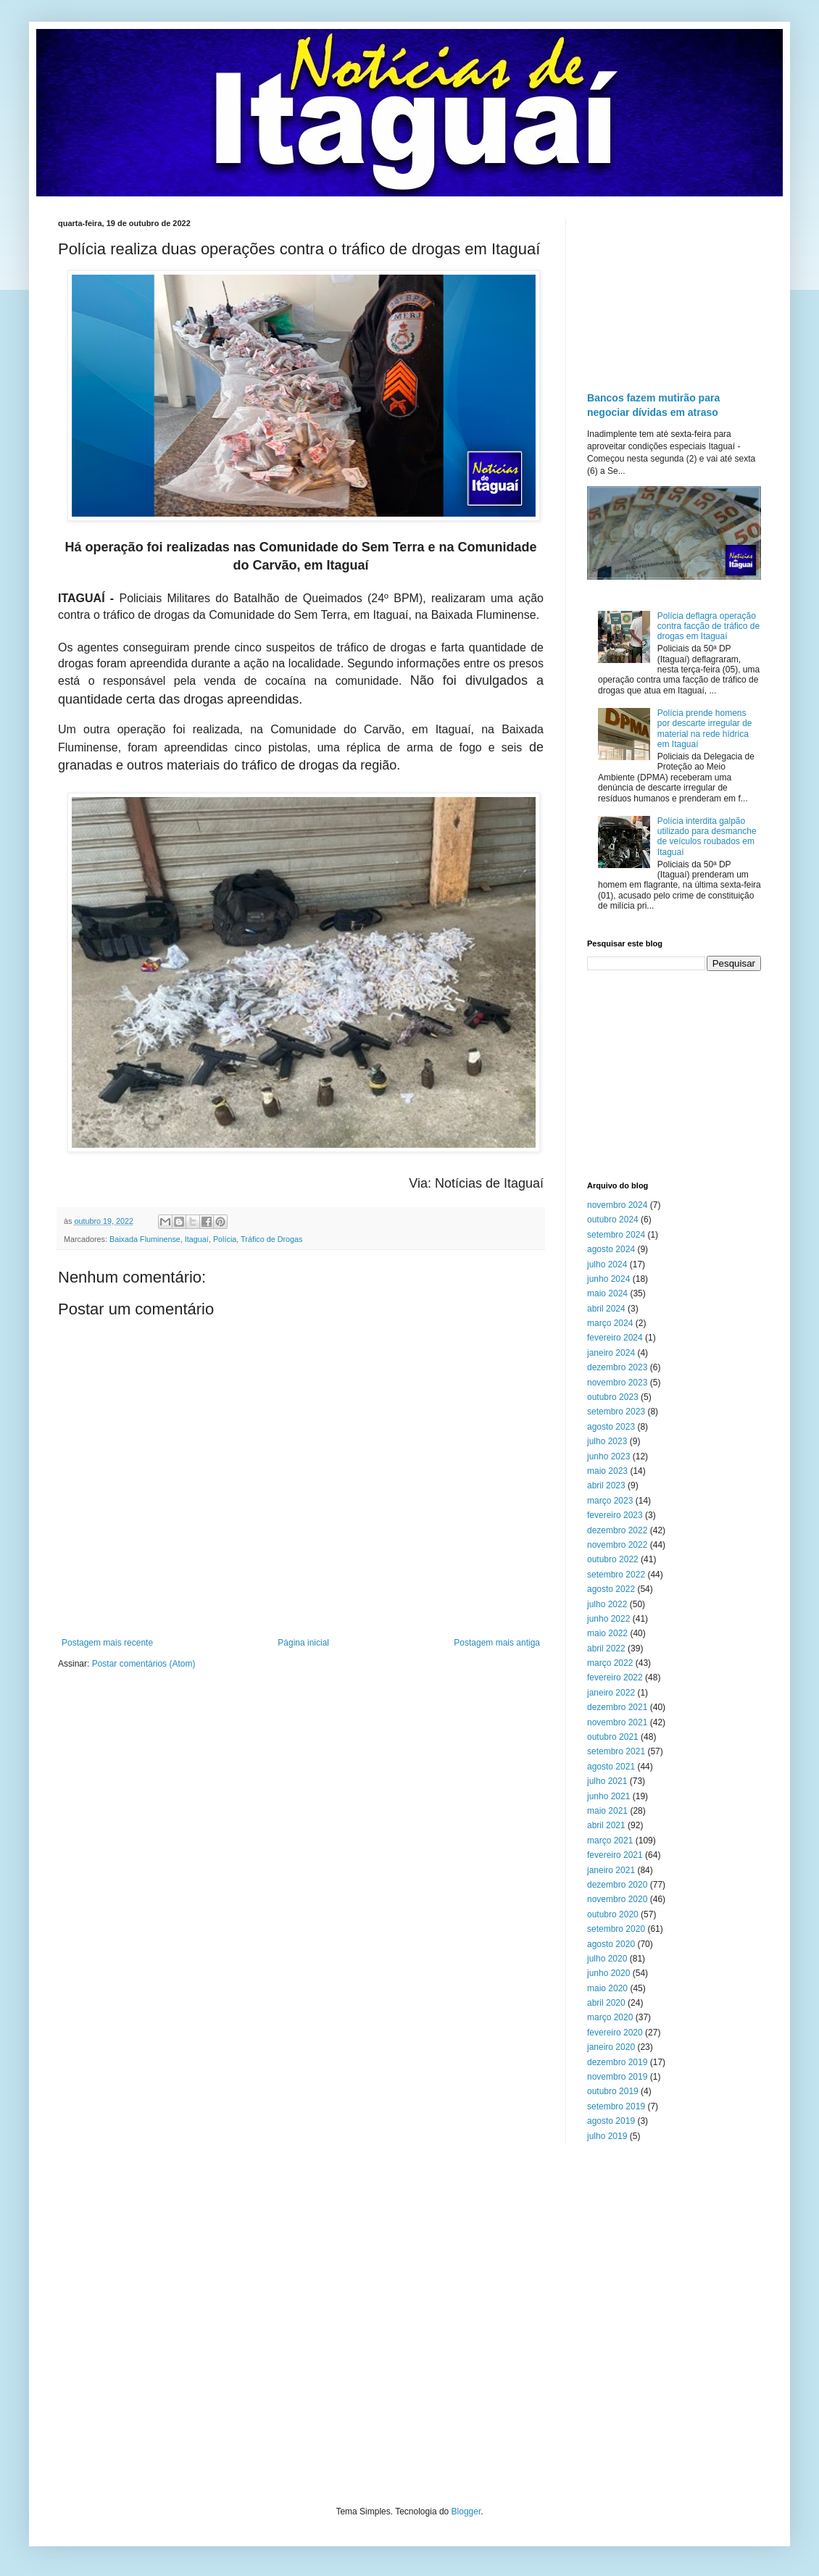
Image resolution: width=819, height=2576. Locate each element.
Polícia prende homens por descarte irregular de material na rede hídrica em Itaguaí (704, 728)
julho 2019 (607, 2136)
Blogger (466, 2511)
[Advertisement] (674, 291)
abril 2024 (606, 1309)
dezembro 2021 (617, 1707)
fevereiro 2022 (615, 1677)
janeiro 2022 (611, 1693)
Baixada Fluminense (144, 1239)
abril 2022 (606, 1648)
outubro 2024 (613, 1219)
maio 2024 (607, 1293)
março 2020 (610, 2017)
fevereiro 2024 (615, 1338)
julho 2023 (607, 1441)
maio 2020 (607, 1988)
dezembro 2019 (617, 2062)
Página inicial (303, 1643)
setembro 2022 (616, 1575)
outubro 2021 (613, 1737)
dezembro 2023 (617, 1367)
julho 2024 (607, 1264)
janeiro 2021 (611, 1870)
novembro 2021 (617, 1722)
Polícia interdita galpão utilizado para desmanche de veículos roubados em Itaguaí (707, 836)
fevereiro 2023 (615, 1515)
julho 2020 (607, 1959)
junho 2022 (608, 1619)
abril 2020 (606, 2003)
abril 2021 (606, 1825)
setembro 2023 (616, 1411)
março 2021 (610, 1840)
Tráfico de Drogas (271, 1239)
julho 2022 (607, 1604)
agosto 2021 (611, 1767)
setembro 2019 (616, 2106)
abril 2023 (606, 1485)
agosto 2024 (611, 1249)
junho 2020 (608, 1973)
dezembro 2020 (617, 1885)
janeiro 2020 (611, 2047)
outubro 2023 (613, 1397)
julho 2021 (607, 1781)
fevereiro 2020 (615, 2032)
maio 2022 (607, 1633)
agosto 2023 (611, 1427)
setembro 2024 (616, 1235)
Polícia (224, 1239)
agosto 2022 (611, 1589)
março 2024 (610, 1323)
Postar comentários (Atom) (144, 1664)
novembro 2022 (617, 1545)
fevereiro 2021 (615, 1855)
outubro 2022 (613, 1559)
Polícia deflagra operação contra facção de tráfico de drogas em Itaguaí (708, 626)
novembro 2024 (617, 1205)
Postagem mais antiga (497, 1643)
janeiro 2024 (611, 1353)
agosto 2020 (611, 1944)
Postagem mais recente (107, 1643)
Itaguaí (197, 1239)
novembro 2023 (617, 1382)
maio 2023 (607, 1471)
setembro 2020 (616, 1929)
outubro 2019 (613, 2091)
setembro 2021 (616, 1751)
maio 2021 (607, 1811)
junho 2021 (608, 1796)
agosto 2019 (611, 2121)
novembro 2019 (617, 2077)
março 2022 (610, 1663)
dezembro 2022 (617, 1530)
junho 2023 (608, 1456)
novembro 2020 (617, 1899)
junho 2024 (608, 1279)
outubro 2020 (613, 1914)
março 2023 (610, 1501)
